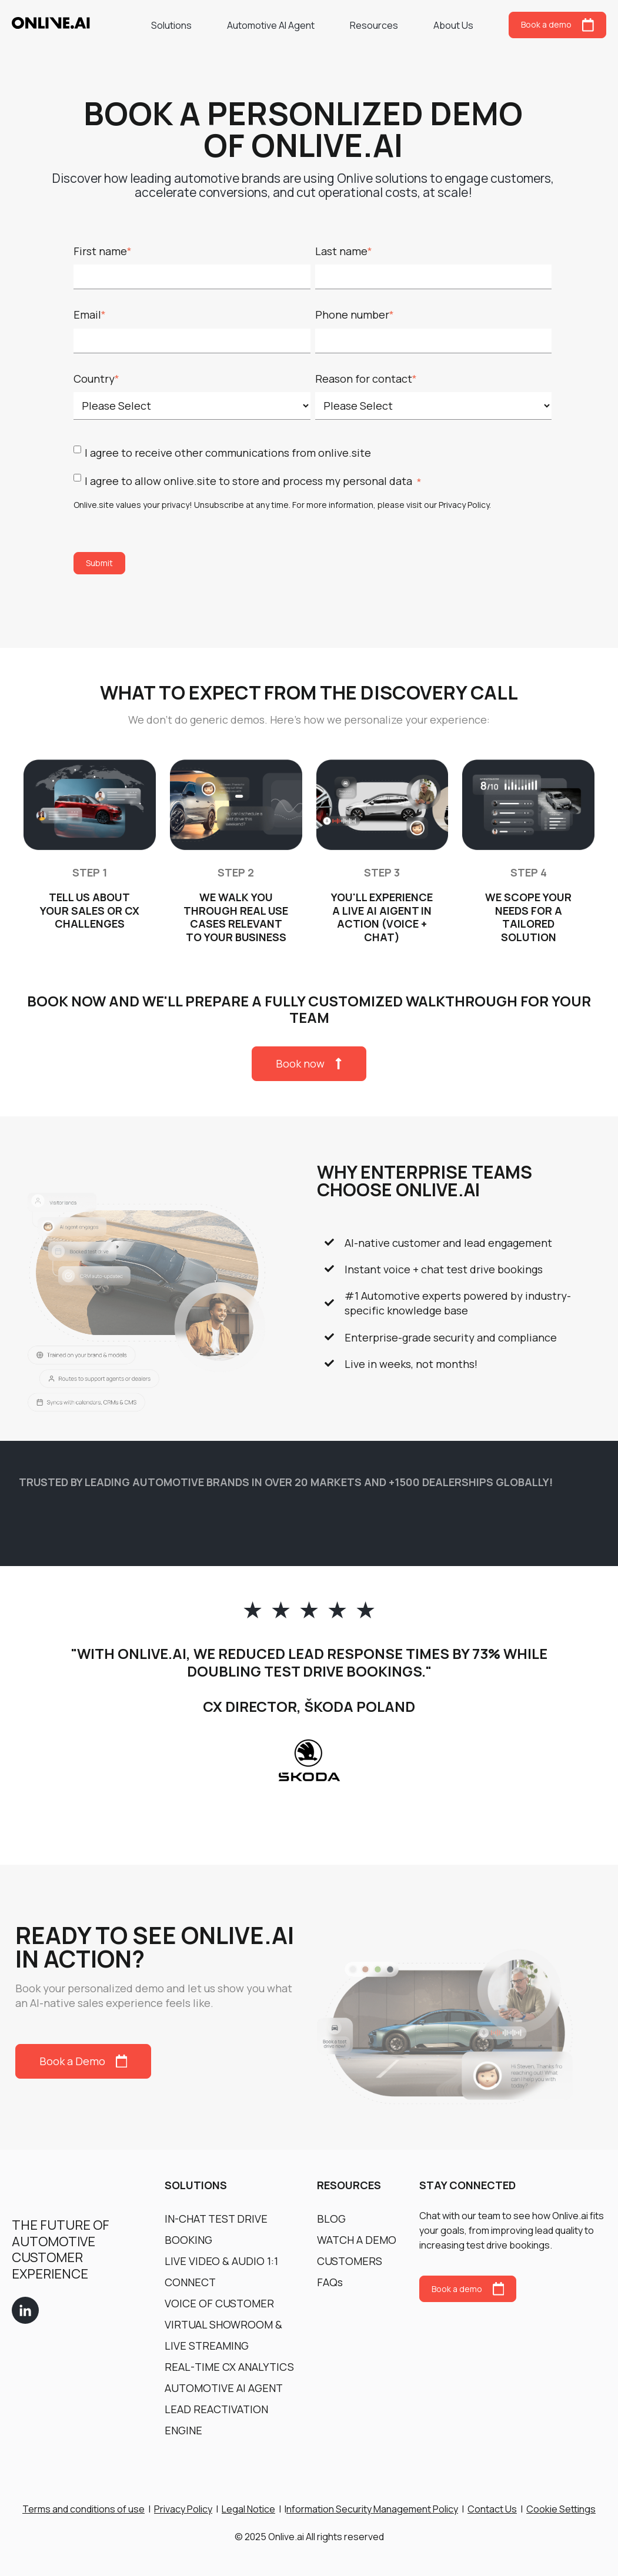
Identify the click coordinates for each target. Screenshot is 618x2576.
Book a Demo (83, 2061)
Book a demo (557, 25)
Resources (374, 25)
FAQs (330, 2282)
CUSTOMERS (349, 2261)
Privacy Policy (464, 504)
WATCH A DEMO (356, 2240)
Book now (309, 1063)
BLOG (331, 2219)
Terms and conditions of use (83, 2509)
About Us (453, 25)
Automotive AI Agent (271, 25)
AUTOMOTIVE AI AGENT (224, 2388)
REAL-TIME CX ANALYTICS (229, 2367)
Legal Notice (248, 2509)
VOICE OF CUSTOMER (219, 2303)
